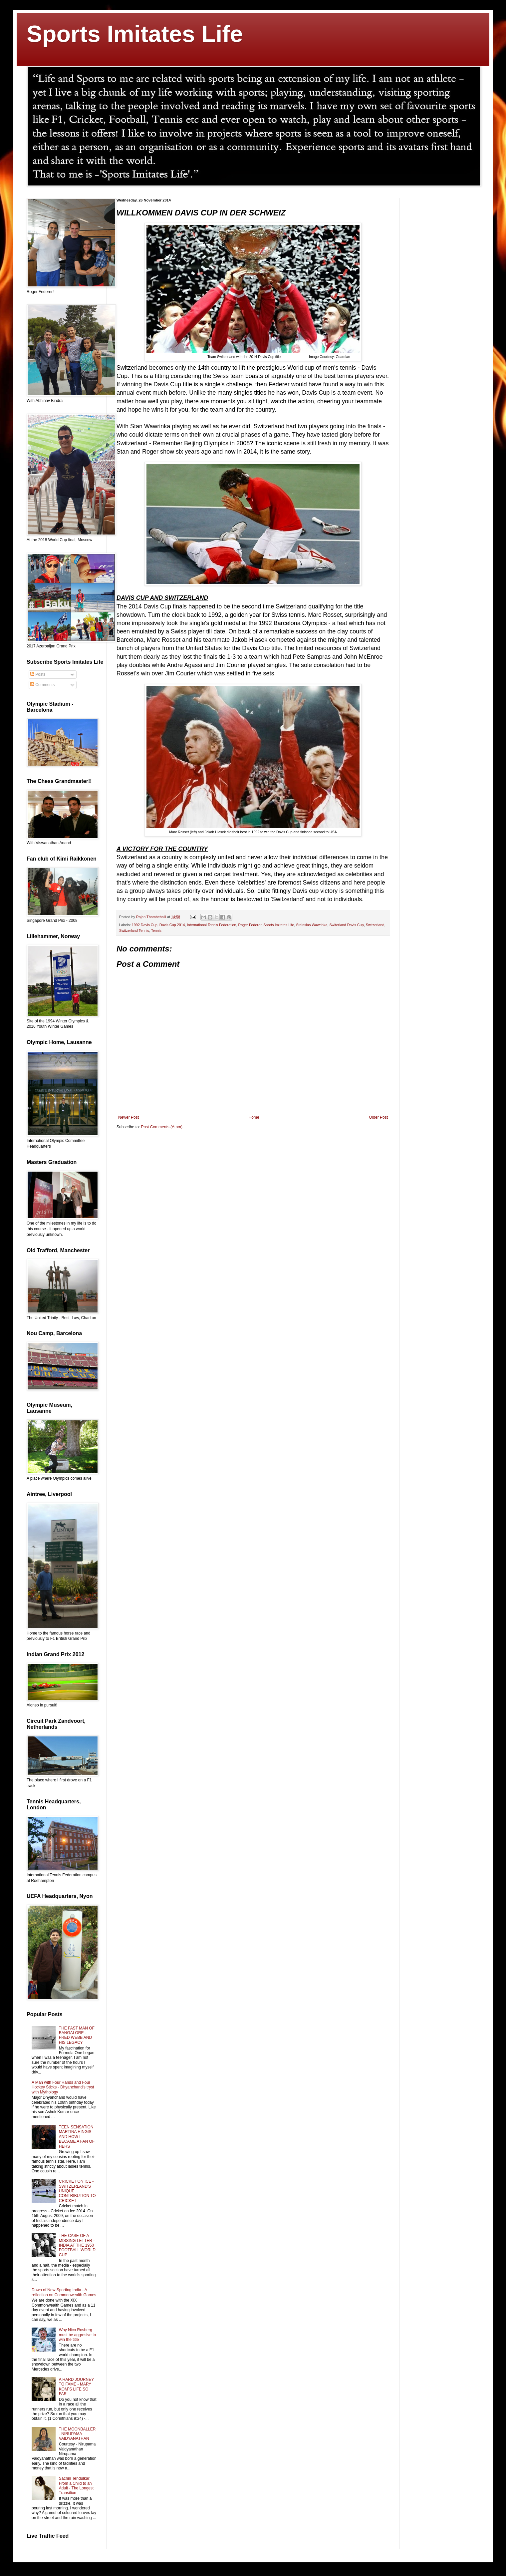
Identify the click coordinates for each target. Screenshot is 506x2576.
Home (254, 1117)
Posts (37, 674)
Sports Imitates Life (135, 34)
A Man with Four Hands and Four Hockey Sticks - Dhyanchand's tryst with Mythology (63, 2087)
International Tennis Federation (211, 925)
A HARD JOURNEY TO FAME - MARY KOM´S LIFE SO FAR (76, 2386)
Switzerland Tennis (134, 930)
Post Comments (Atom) (161, 1127)
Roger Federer (250, 925)
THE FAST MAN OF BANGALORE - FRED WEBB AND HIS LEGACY (77, 2035)
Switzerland (375, 925)
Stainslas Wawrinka (312, 925)
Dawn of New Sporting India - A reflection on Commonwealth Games (64, 2292)
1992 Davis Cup (144, 925)
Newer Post (128, 1117)
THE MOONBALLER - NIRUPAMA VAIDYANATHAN (77, 2434)
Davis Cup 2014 (172, 925)
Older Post (378, 1117)
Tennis (156, 930)
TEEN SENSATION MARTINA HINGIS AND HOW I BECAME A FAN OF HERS (77, 2137)
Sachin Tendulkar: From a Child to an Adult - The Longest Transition (76, 2485)
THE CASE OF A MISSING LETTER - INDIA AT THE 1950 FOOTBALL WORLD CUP (77, 2245)
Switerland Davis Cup (346, 925)
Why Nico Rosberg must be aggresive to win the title (77, 2335)
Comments (42, 684)
